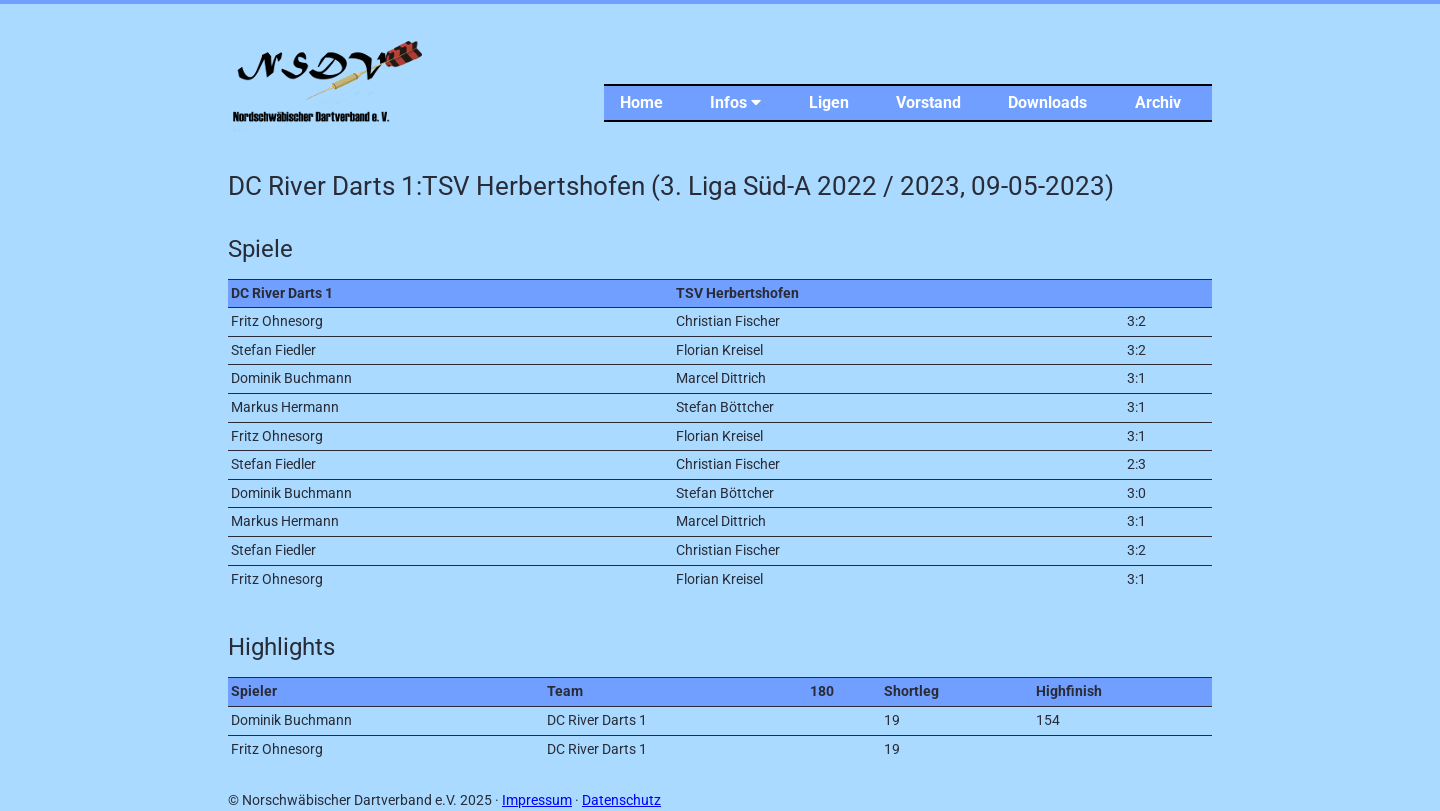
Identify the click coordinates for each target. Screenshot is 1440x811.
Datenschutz (621, 800)
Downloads (1047, 102)
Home (641, 102)
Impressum (537, 800)
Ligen (829, 102)
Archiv (1158, 102)
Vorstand (928, 102)
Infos (735, 102)
